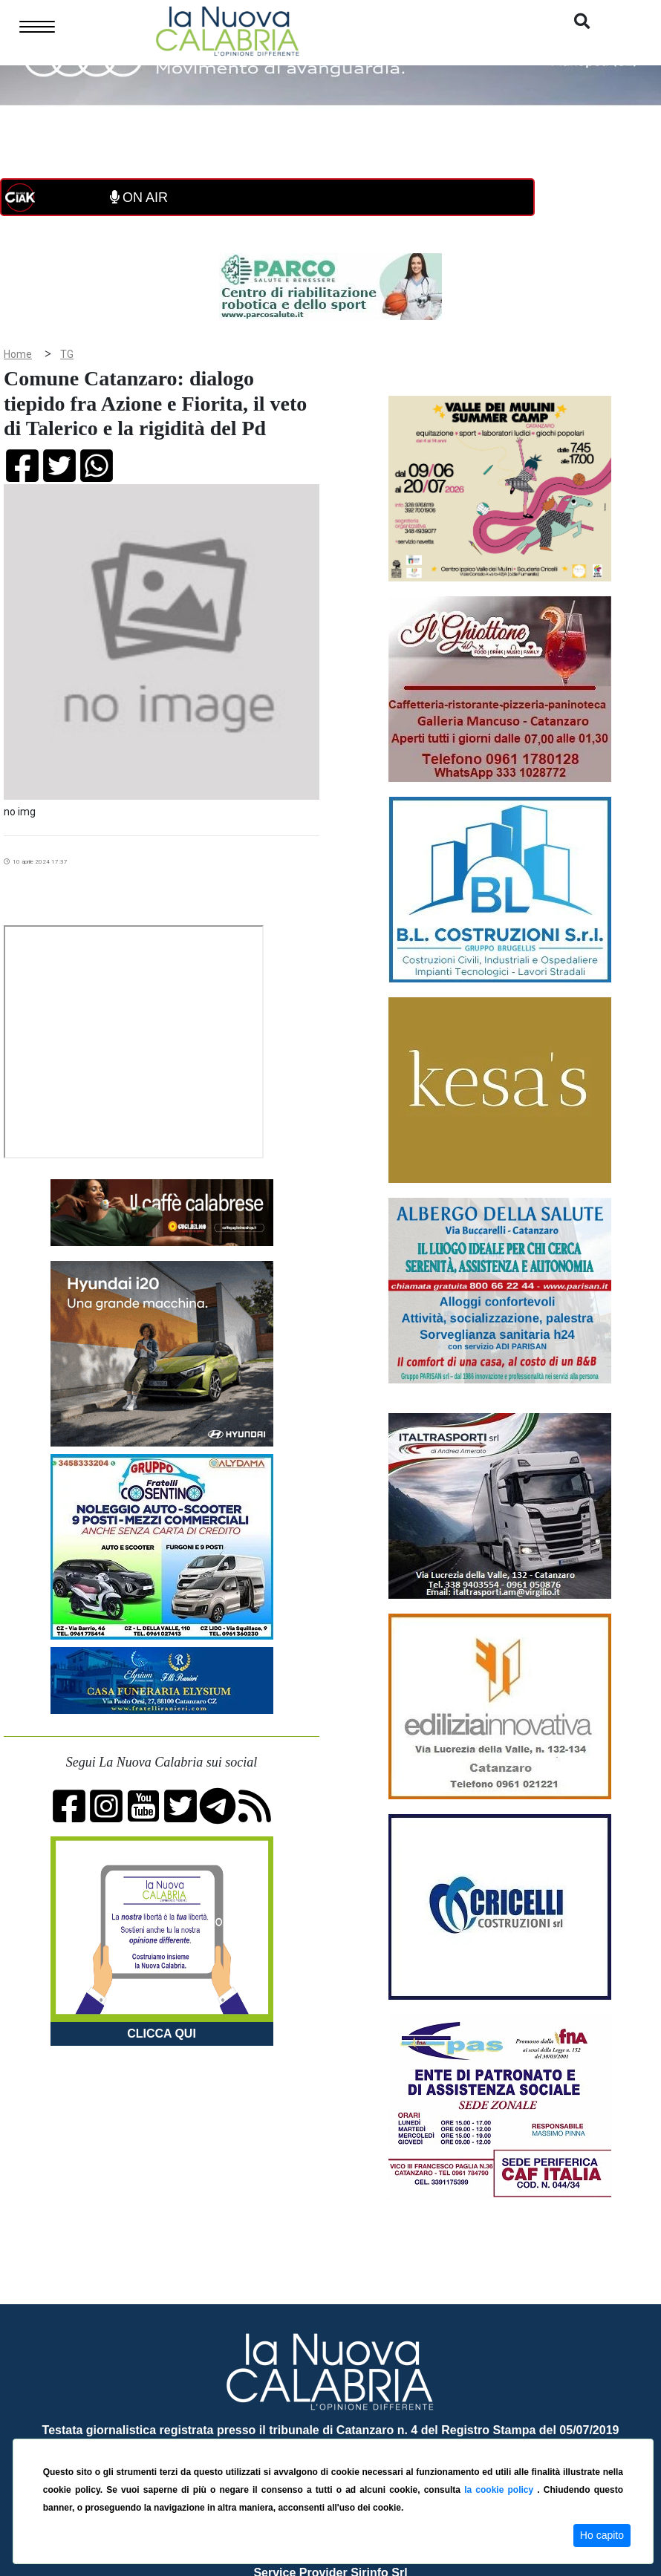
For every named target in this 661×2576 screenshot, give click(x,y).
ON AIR (139, 197)
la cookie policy (500, 2490)
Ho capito (602, 2535)
